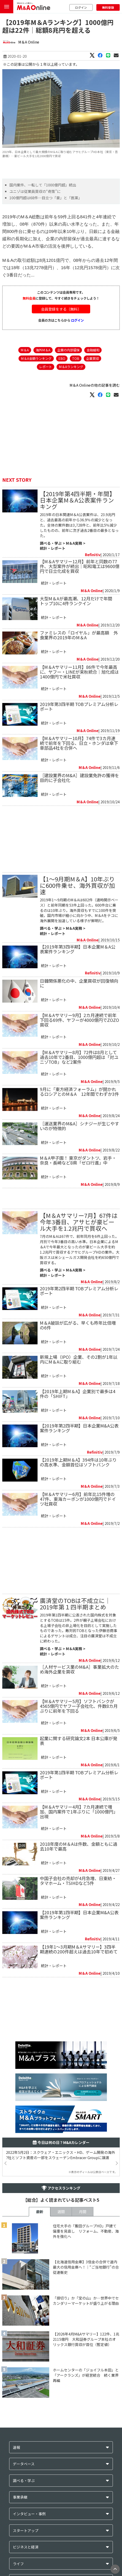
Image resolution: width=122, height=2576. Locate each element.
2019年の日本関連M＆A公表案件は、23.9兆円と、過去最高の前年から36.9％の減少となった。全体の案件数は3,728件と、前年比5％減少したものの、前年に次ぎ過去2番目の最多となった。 (79, 525)
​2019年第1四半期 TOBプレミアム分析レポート (79, 1774)
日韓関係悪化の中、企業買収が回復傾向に (79, 983)
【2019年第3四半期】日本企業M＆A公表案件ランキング (77, 949)
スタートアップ (25, 2530)
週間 (61, 2211)
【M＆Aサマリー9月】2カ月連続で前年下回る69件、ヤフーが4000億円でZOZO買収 (79, 1020)
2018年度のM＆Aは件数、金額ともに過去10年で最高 (78, 1846)
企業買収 (92, 358)
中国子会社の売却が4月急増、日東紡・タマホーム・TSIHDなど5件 (78, 1880)
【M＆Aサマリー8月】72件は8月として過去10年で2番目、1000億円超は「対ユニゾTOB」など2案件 (79, 1057)
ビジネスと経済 (25, 2547)
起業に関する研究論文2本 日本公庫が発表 (78, 1740)
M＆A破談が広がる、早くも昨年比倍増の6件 (78, 1325)
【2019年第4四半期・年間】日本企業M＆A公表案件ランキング (77, 500)
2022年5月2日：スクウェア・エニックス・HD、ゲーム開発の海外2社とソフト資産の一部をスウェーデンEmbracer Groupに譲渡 (60, 2155)
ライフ (18, 2563)
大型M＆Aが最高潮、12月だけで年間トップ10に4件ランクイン (76, 601)
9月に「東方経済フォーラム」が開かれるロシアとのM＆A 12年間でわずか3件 (79, 1091)
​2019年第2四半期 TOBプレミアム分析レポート (79, 1290)
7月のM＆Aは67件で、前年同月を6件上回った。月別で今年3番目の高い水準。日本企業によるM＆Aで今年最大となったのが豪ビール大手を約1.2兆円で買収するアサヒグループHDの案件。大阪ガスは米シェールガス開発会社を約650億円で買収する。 (79, 1249)
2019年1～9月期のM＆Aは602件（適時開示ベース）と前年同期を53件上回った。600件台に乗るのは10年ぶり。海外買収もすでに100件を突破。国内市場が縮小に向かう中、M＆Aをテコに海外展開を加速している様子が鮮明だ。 (79, 910)
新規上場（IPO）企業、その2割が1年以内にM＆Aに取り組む (78, 1359)
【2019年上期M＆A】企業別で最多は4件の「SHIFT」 (77, 1393)
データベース (24, 2464)
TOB (75, 358)
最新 (39, 2211)
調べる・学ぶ (51, 543)
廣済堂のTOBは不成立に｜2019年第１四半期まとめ (75, 1603)
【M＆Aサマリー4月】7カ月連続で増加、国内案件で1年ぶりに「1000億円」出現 (79, 1812)
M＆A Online (28, 42)
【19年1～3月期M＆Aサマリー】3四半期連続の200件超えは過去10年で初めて (79, 1949)
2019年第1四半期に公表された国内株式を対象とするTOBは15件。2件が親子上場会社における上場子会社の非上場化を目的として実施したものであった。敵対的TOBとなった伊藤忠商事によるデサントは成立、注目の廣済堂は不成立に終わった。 (78, 1628)
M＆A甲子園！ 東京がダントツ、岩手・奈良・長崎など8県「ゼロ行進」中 (78, 1160)
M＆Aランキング (71, 366)
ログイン (81, 7)
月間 (82, 2211)
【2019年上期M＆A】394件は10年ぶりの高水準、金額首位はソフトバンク (78, 1462)
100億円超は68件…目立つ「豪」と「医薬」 (45, 197)
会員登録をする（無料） (61, 309)
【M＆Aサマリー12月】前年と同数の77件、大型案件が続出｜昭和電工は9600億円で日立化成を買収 (79, 566)
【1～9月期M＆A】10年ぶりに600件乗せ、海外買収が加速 (77, 885)
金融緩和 (93, 349)
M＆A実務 (74, 543)
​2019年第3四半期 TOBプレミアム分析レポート (79, 706)
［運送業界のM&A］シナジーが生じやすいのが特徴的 (79, 1126)
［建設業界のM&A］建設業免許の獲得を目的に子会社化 (79, 777)
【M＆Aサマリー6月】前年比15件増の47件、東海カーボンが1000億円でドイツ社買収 (78, 1499)
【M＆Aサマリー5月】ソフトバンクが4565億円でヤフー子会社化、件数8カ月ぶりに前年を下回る (79, 1706)
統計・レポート (52, 548)
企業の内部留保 (68, 349)
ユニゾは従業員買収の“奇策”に (35, 191)
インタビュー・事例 (29, 2513)
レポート (45, 366)
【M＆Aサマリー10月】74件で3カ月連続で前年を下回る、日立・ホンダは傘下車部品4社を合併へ (79, 743)
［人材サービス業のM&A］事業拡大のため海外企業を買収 (79, 1669)
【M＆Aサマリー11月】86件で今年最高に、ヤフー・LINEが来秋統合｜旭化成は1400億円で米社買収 (79, 672)
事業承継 (20, 2497)
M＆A (25, 349)
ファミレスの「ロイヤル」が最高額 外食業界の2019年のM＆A (79, 635)
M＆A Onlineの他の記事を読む (95, 385)
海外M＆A (43, 349)
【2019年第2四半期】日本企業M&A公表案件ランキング (79, 1428)
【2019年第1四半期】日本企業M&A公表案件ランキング (79, 1914)
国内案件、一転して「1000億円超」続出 (42, 185)
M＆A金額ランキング (36, 358)
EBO (61, 358)
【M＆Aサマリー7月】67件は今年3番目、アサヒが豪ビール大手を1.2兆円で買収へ (79, 1221)
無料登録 (108, 7)
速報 (16, 2447)
